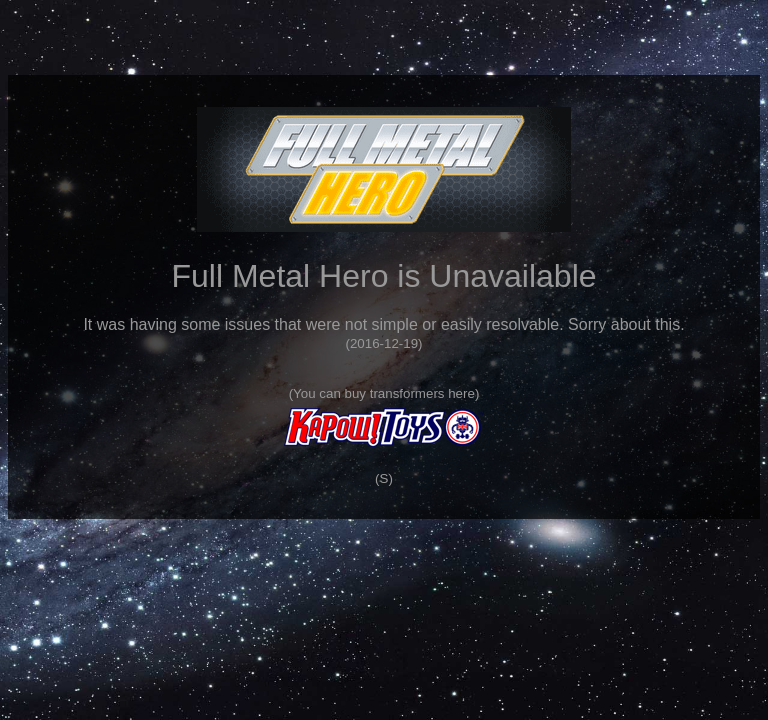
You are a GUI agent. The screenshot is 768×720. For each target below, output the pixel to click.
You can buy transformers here (384, 393)
